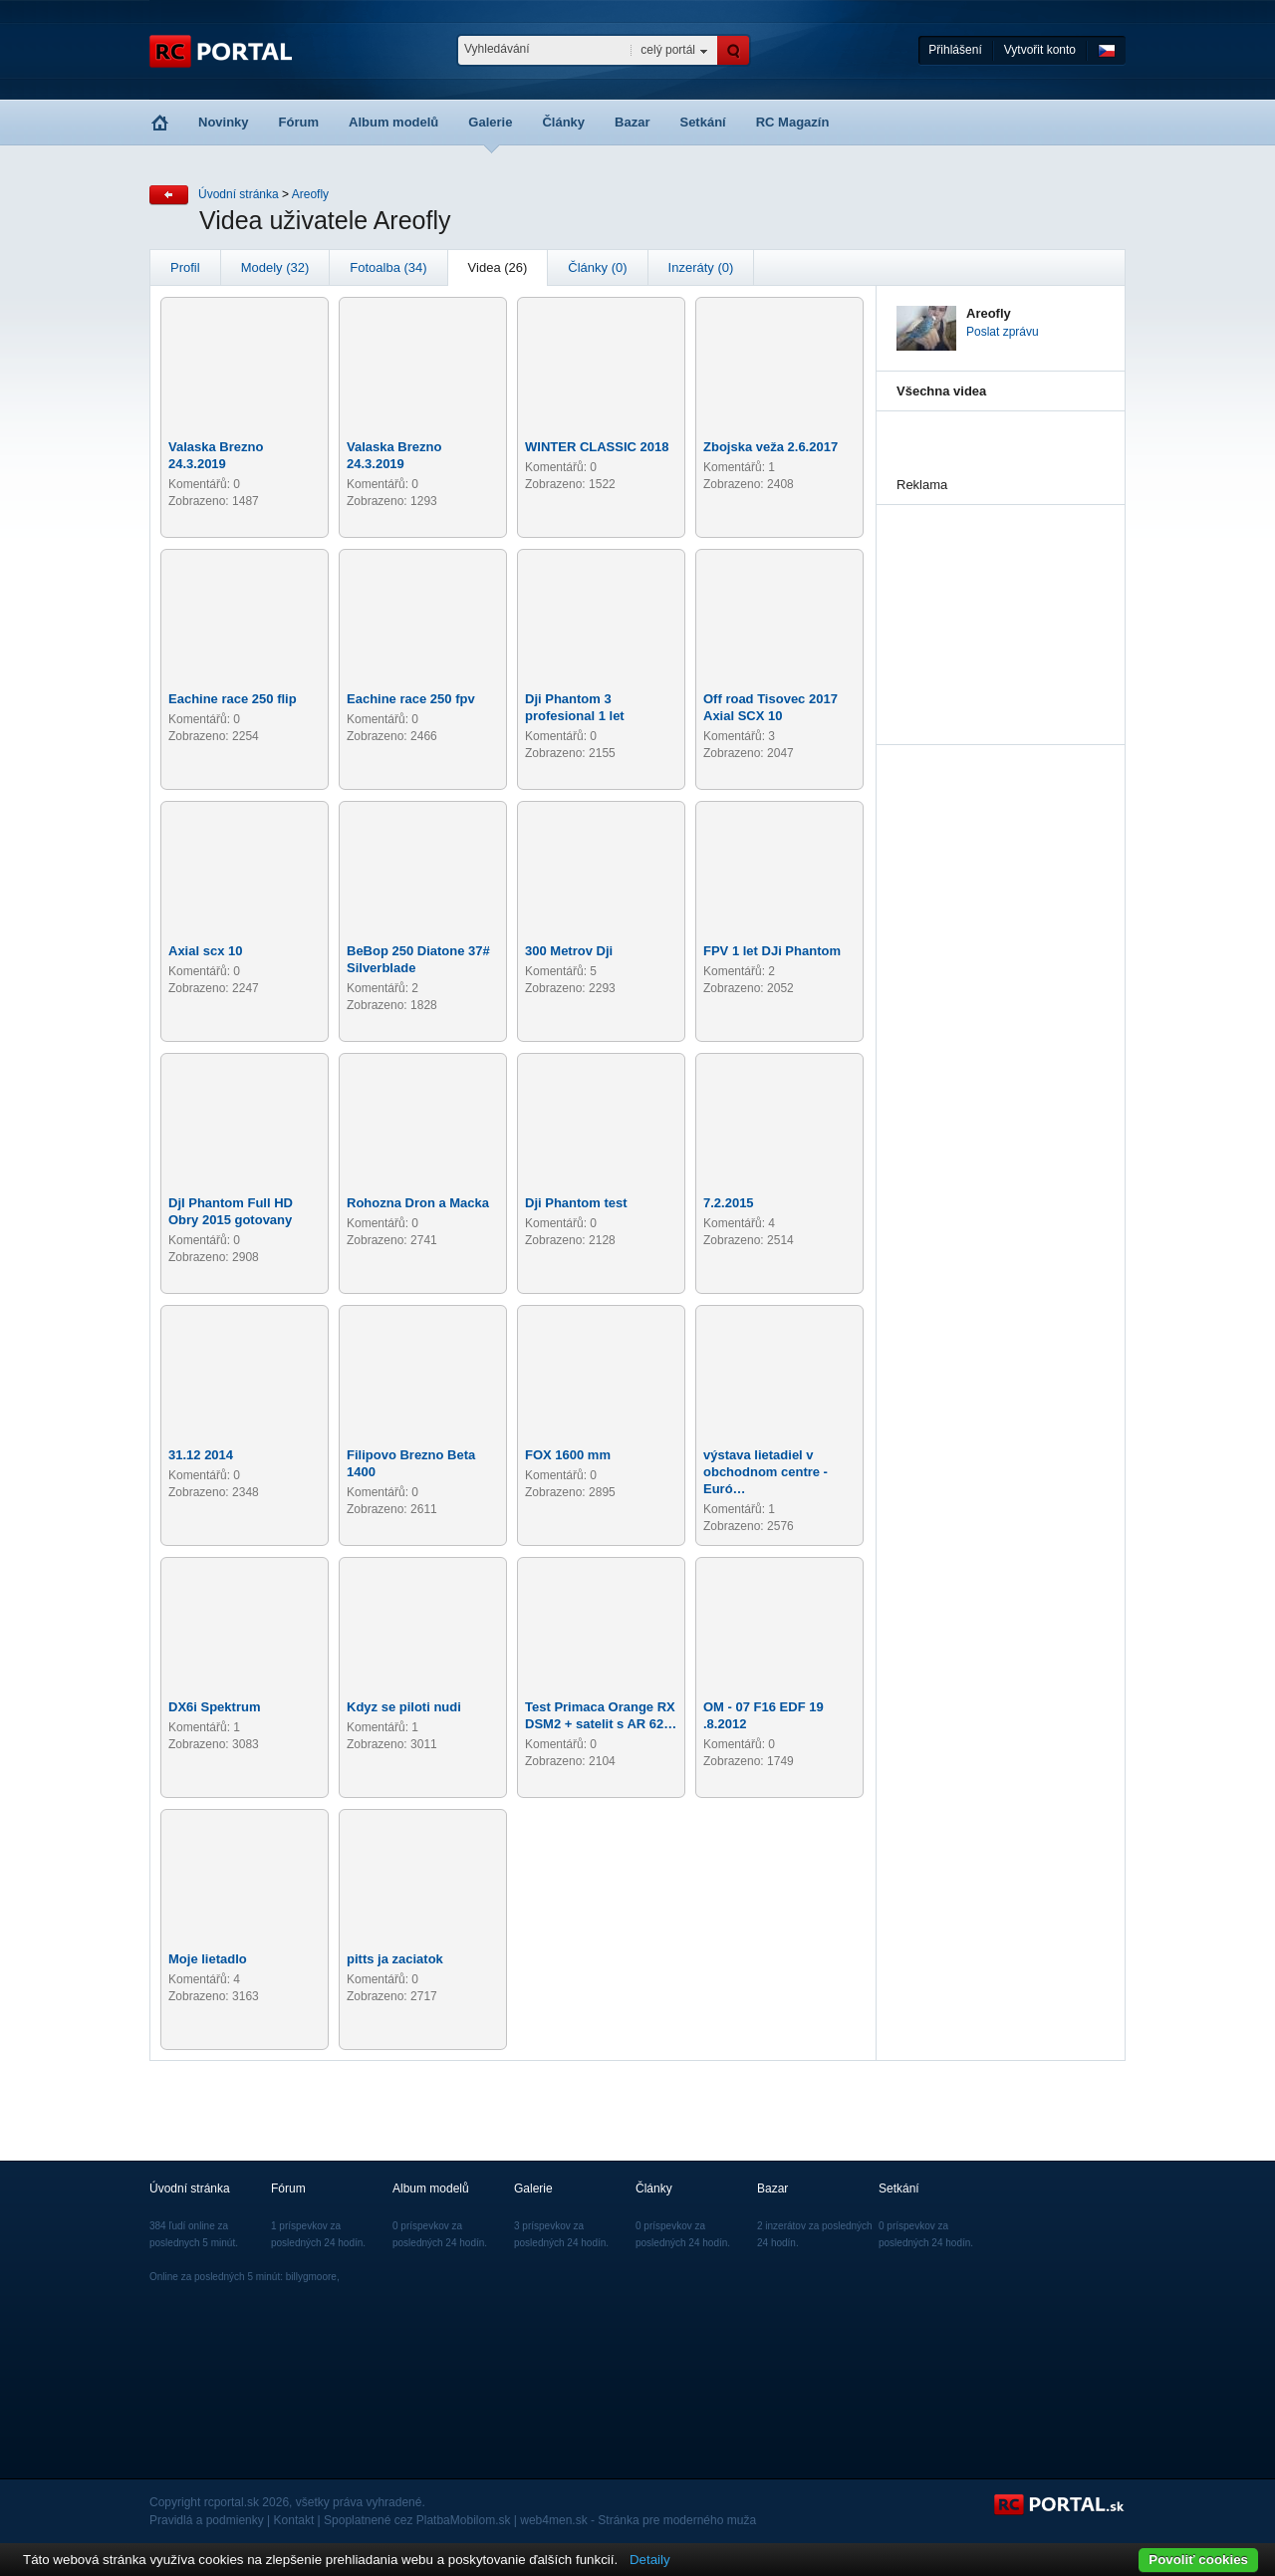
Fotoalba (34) (388, 267)
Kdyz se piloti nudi (404, 1706)
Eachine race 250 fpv (411, 698)
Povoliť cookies (1198, 2559)
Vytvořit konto (1040, 50)
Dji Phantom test (576, 1202)
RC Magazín (793, 122)
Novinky (223, 122)
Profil (185, 267)
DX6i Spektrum (214, 1706)
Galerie (490, 122)
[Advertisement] (996, 604)
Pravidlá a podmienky (206, 2520)
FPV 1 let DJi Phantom (772, 950)
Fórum (299, 122)
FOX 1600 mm (568, 1454)
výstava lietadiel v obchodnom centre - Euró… (765, 1471)
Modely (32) (275, 267)
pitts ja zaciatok (395, 1958)
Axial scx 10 (205, 950)
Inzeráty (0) (701, 267)
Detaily (650, 2559)
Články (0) (597, 267)
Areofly (310, 194)
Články (563, 122)
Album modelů (393, 122)
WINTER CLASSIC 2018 (596, 446)
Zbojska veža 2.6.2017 (770, 446)
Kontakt (294, 2520)
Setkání (702, 122)
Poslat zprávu (1002, 332)
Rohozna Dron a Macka (418, 1202)
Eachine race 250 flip (232, 698)
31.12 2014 (200, 1454)
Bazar (632, 122)
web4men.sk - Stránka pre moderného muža (638, 2520)
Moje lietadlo (207, 1958)
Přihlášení (954, 50)
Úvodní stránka (238, 194)
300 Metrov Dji (569, 950)
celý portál (667, 50)
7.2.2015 (728, 1202)
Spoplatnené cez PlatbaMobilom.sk (417, 2520)
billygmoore (311, 2276)
